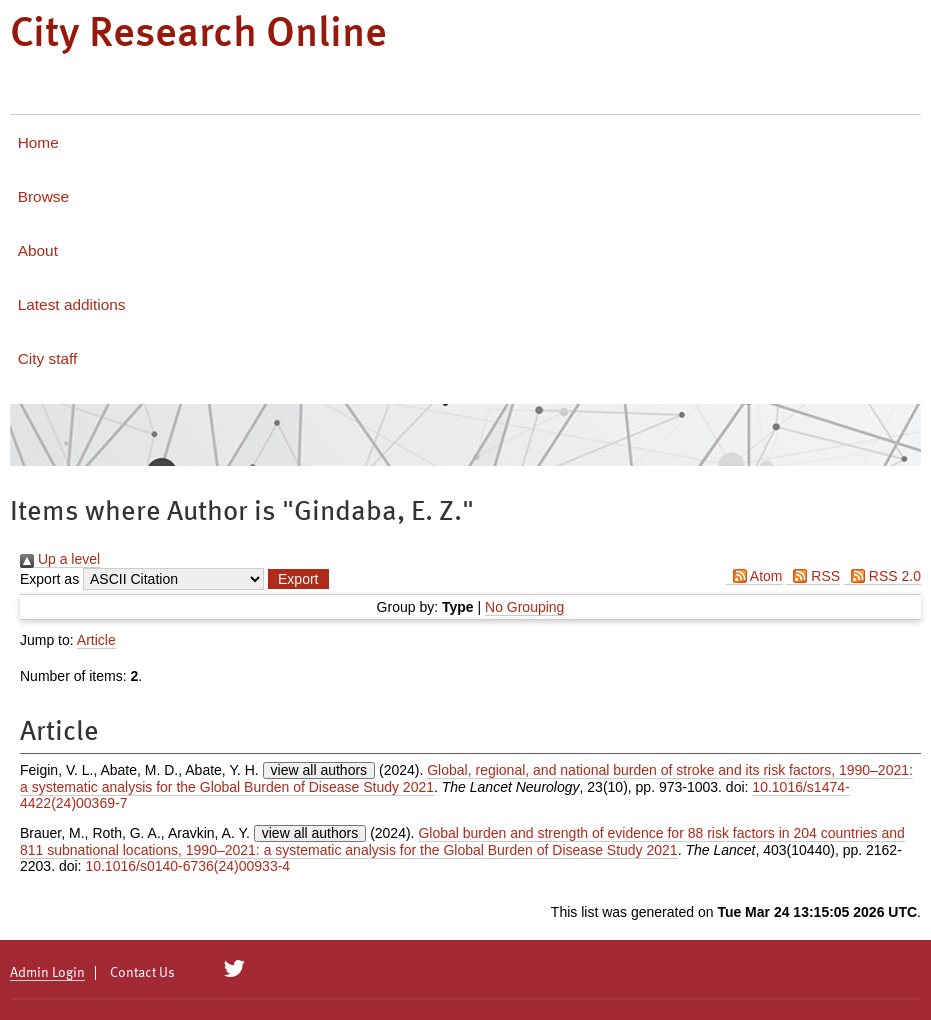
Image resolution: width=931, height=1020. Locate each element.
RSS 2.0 (882, 576)
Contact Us (142, 973)
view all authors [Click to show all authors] (319, 770)
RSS (813, 576)
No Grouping (524, 607)
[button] (298, 579)
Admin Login (47, 973)
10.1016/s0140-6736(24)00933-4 (187, 866)
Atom (754, 576)
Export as (49, 579)
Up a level (60, 559)
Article (96, 640)
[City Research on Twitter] (234, 969)
